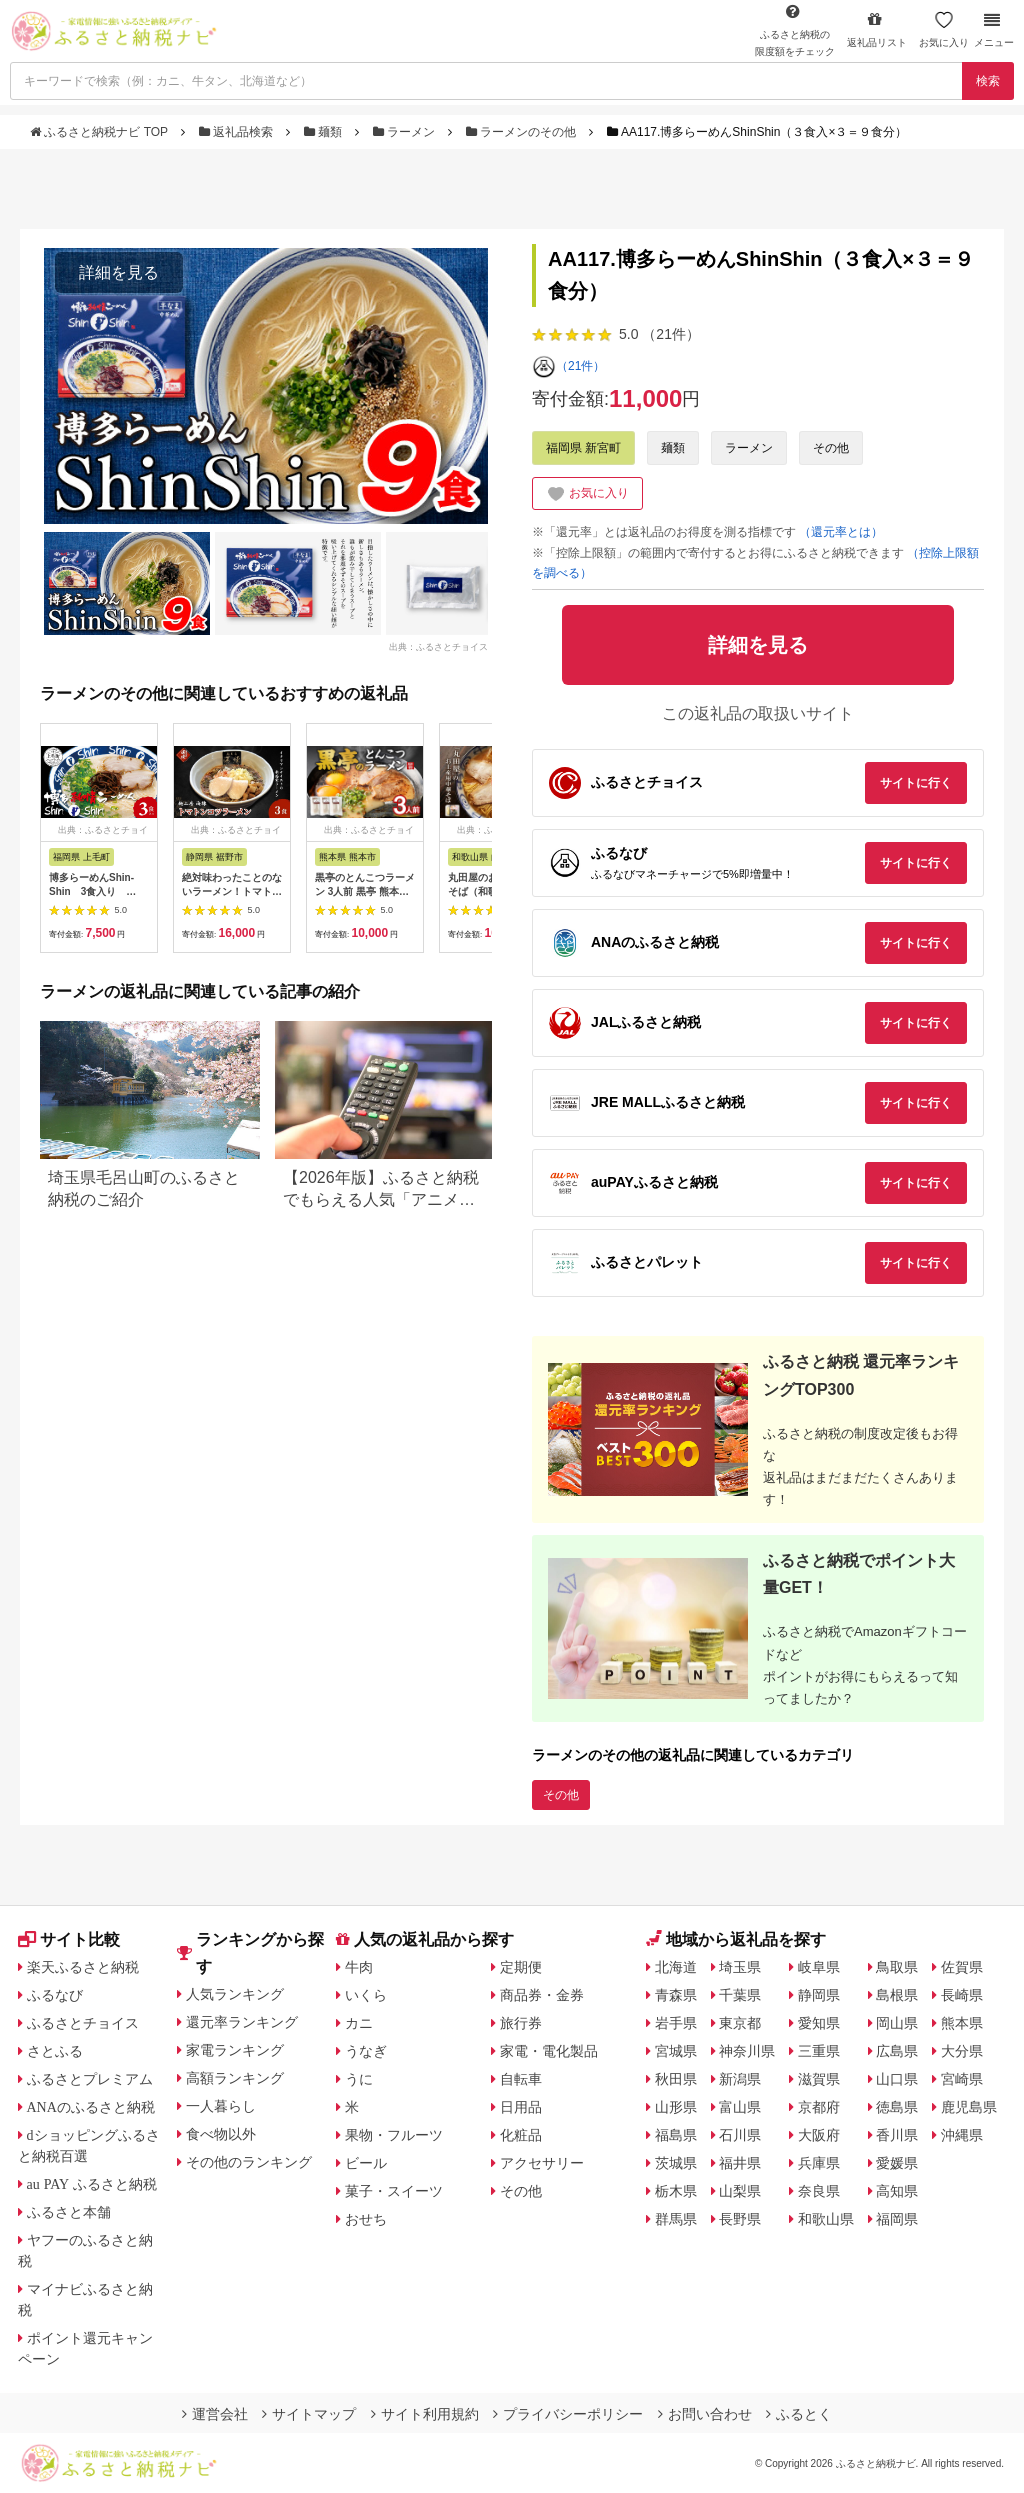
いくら (366, 1995)
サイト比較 (69, 1939)
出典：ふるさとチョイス (438, 646)
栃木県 (676, 2191)
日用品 (521, 2107)
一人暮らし (221, 2106)
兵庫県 (819, 2163)
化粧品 (521, 2135)
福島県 (676, 2135)
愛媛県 (897, 2163)
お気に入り (944, 29)
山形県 (676, 2107)
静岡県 (819, 1995)
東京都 (740, 2023)
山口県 (897, 2079)
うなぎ (366, 2051)
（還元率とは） (841, 532)
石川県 (740, 2135)
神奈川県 (747, 2051)
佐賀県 (962, 1967)
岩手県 (676, 2023)
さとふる (55, 2051)
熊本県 (962, 2023)
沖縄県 (962, 2135)
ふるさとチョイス (83, 2023)
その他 (831, 448)
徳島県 (897, 2107)
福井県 (740, 2163)
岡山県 (897, 2023)
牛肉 (359, 1967)
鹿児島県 (969, 2107)
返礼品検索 (238, 132)
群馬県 (676, 2219)
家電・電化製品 (549, 2051)
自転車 (521, 2079)
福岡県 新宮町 (583, 448)
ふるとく (799, 2414)
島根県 (897, 1995)
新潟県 (740, 2079)
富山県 (740, 2107)
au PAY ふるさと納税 (92, 2184)
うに (359, 2079)
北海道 (676, 1967)
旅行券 (521, 2023)
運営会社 (215, 2414)
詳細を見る (119, 272)
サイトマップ (309, 2414)
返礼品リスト (877, 29)
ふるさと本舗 (69, 2212)
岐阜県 (819, 1967)
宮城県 (676, 2051)
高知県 (897, 2191)
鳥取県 (897, 1967)
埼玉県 (740, 1967)
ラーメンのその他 (523, 132)
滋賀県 (819, 2079)
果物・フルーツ (394, 2135)
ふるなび (55, 1995)
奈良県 (819, 2191)
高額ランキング (235, 2078)
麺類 (325, 132)
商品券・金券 (542, 1995)
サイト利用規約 (425, 2414)
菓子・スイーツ (394, 2191)
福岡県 (897, 2219)
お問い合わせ (705, 2414)
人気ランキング (235, 1994)
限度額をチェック (795, 30)
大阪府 (819, 2135)
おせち (366, 2219)
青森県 (676, 1995)
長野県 (740, 2219)
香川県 (897, 2135)
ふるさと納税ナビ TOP (100, 132)
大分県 (962, 2051)
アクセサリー (542, 2163)
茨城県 (676, 2163)
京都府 (819, 2107)
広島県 (897, 2051)
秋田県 (676, 2079)
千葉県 (740, 1995)
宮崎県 (962, 2079)
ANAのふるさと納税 (91, 2107)
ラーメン (406, 132)
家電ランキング (235, 2050)
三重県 (819, 2051)
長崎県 (962, 1995)
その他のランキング (249, 2162)
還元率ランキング (242, 2022)
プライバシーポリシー (568, 2414)
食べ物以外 (221, 2134)
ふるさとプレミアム (90, 2079)
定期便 (521, 1967)
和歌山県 (826, 2219)
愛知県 (819, 2023)
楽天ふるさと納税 (83, 1967)
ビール (366, 2163)
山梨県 (740, 2191)
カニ (359, 2023)
